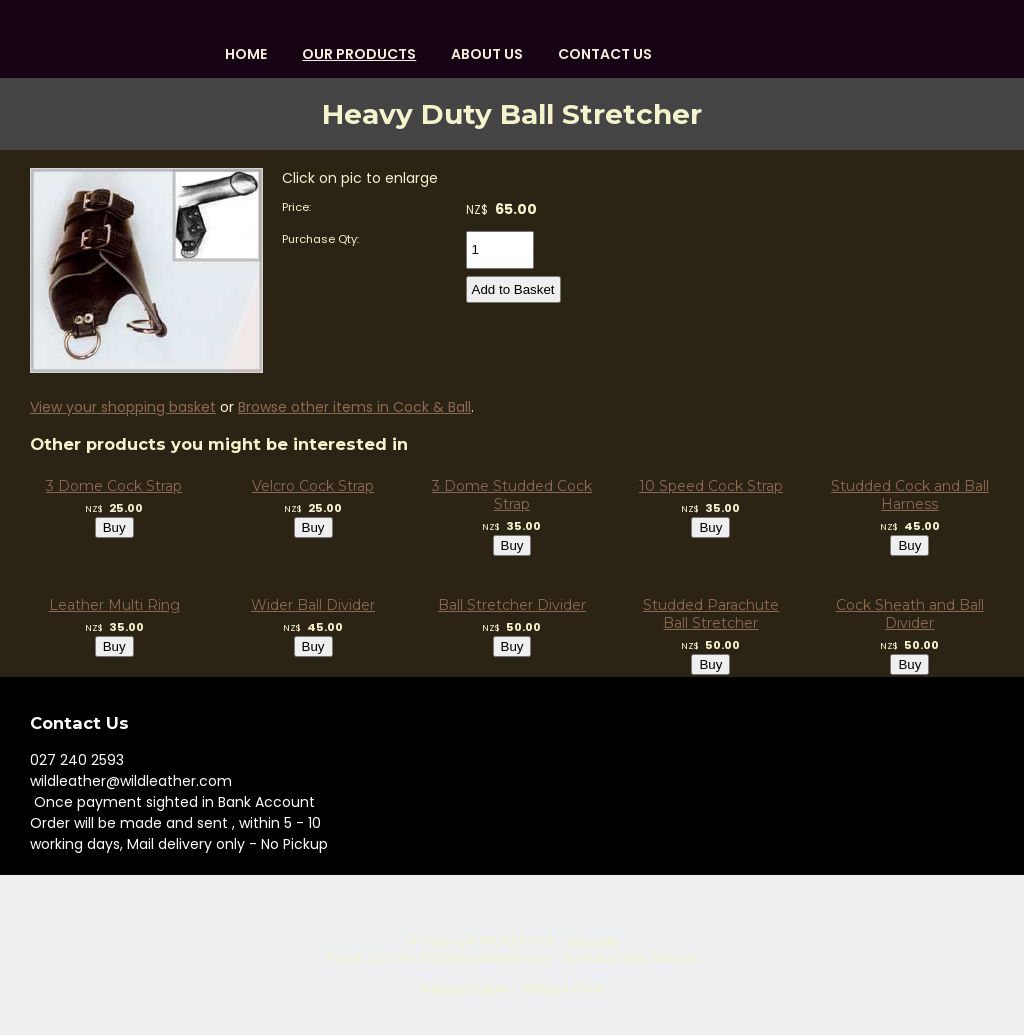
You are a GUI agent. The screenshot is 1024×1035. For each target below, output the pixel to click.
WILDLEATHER (517, 941)
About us (487, 54)
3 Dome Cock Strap (114, 486)
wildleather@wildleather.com (131, 781)
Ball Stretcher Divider (512, 605)
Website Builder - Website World (512, 989)
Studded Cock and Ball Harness (910, 495)
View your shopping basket (123, 407)
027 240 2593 (77, 760)
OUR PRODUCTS (359, 54)
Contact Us (605, 54)
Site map (592, 941)
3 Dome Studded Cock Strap (512, 495)
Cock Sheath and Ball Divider (910, 614)
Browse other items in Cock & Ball (354, 407)
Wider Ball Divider (313, 605)
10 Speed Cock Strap (711, 486)
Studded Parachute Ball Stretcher (711, 614)
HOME (246, 54)
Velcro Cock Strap (313, 486)
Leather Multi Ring (114, 605)
